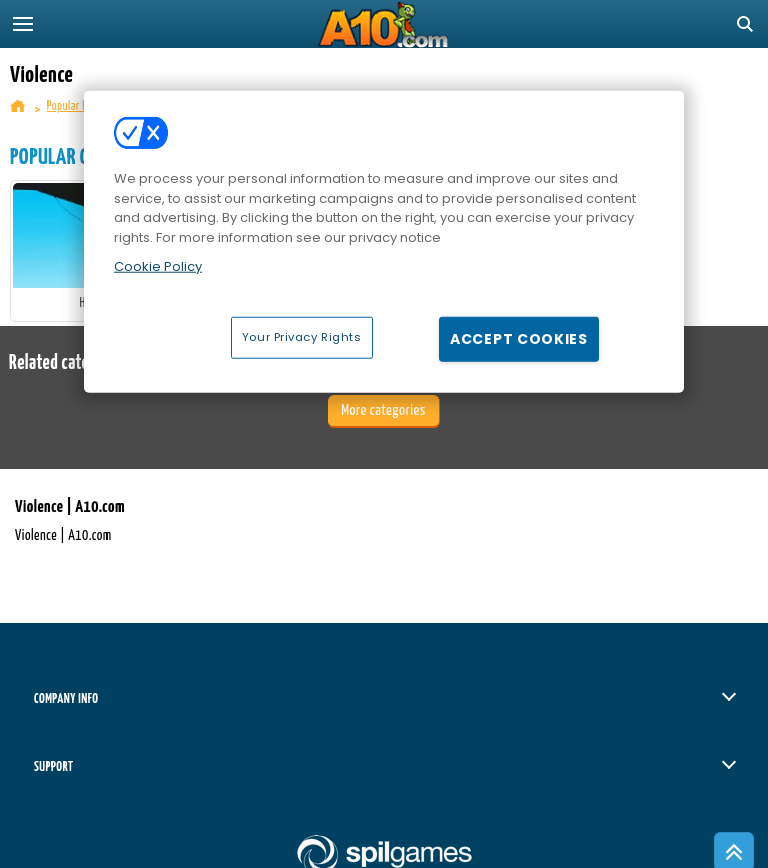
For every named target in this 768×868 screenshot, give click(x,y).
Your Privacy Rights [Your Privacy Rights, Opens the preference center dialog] (302, 336)
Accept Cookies (519, 338)
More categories (383, 410)
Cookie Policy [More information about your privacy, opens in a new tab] (158, 266)
